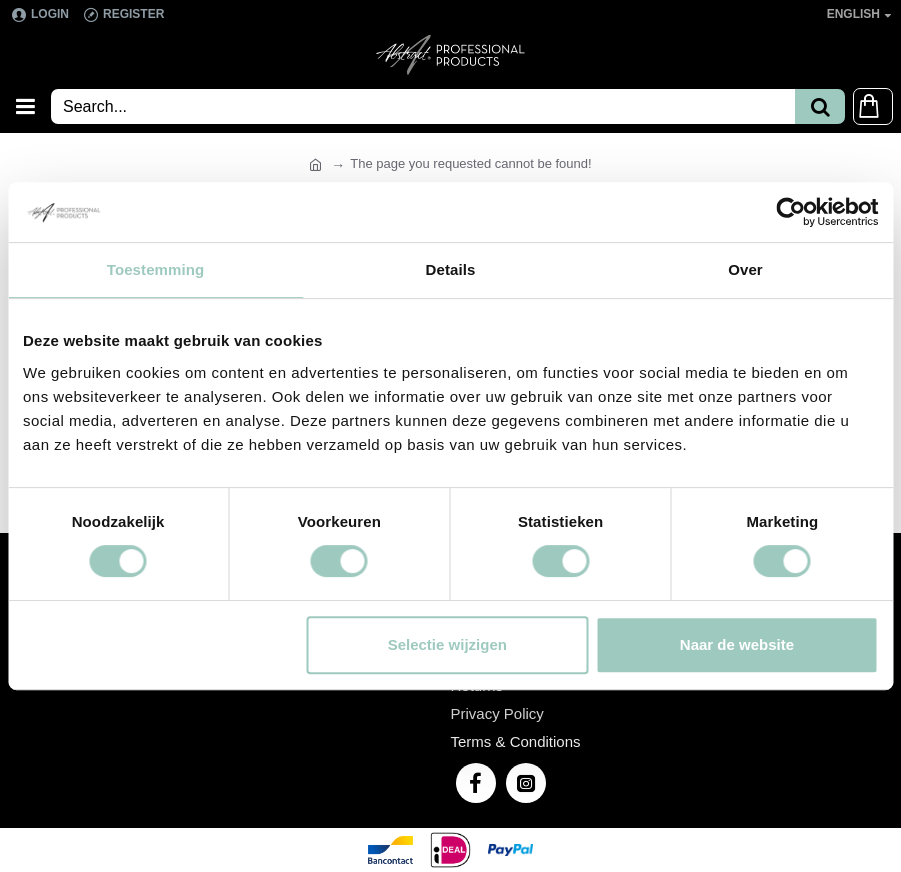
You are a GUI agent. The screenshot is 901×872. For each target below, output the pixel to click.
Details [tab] (451, 269)
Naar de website (737, 644)
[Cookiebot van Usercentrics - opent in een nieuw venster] (790, 212)
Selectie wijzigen (447, 644)
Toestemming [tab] (156, 269)
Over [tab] (745, 269)
